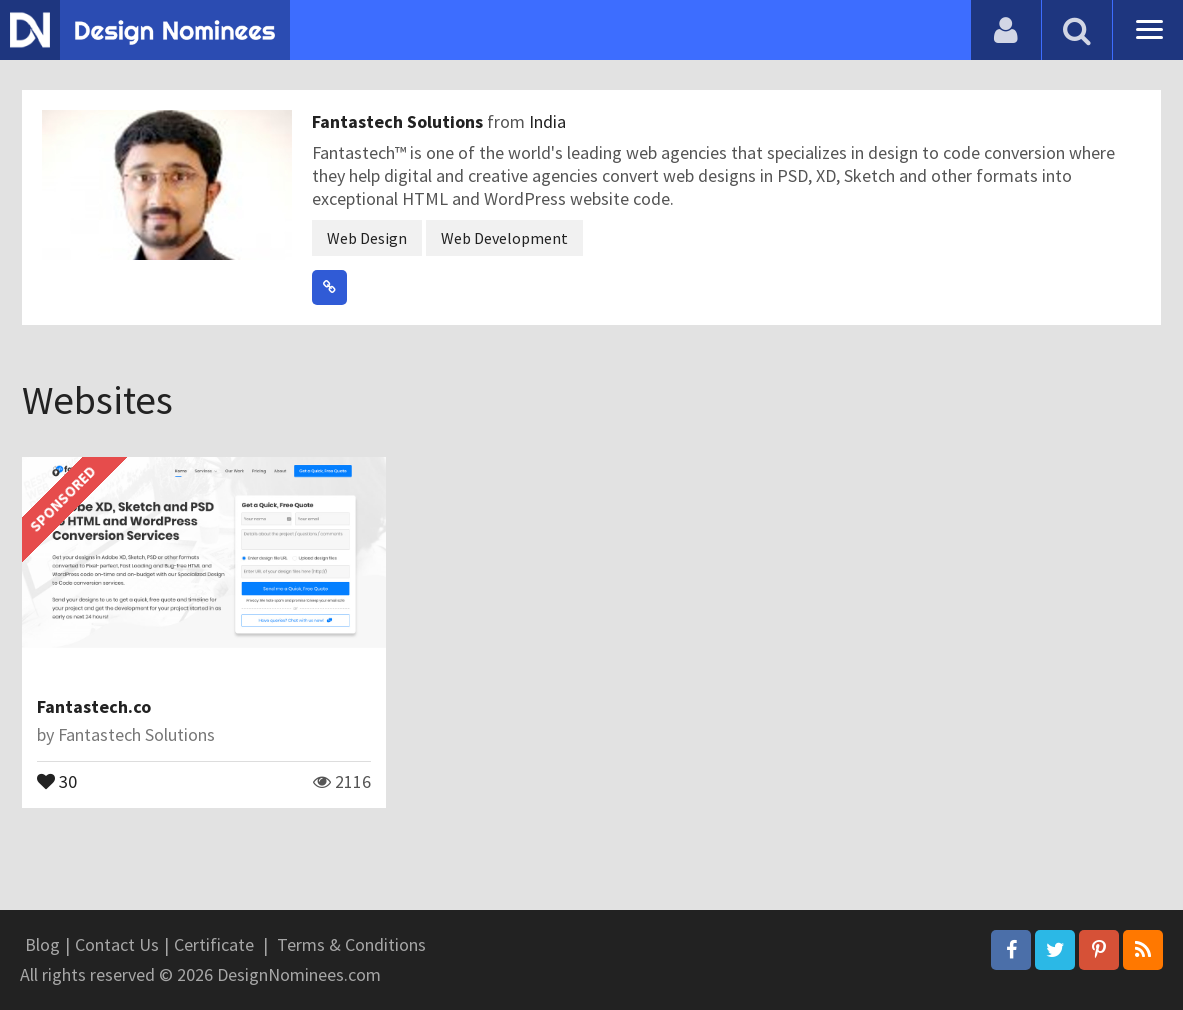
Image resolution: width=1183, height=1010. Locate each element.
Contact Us (117, 944)
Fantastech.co (94, 706)
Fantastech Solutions (399, 121)
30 (57, 780)
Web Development (504, 238)
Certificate (214, 944)
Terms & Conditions (351, 944)
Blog (42, 944)
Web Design (367, 238)
